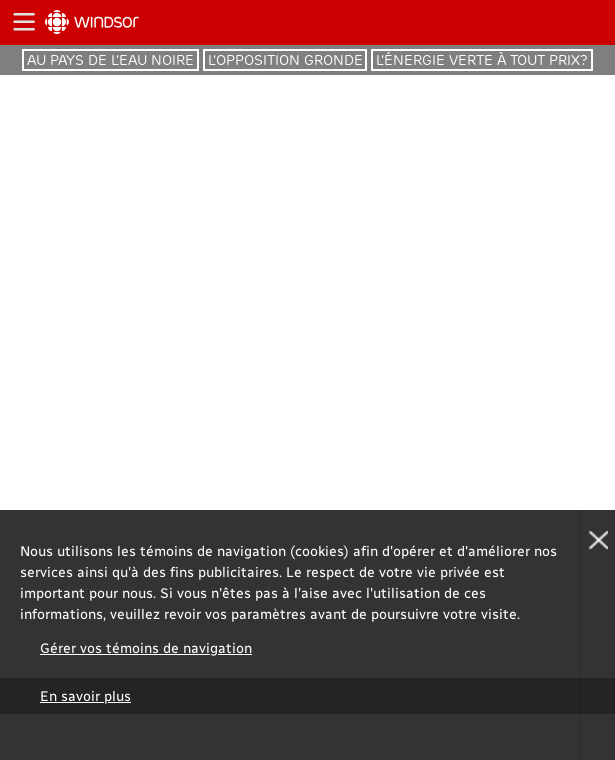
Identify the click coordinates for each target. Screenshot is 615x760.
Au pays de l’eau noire (110, 60)
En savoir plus (85, 695)
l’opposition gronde (285, 60)
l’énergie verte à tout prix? (482, 60)
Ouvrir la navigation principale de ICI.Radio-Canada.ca (22, 22)
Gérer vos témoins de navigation (146, 647)
